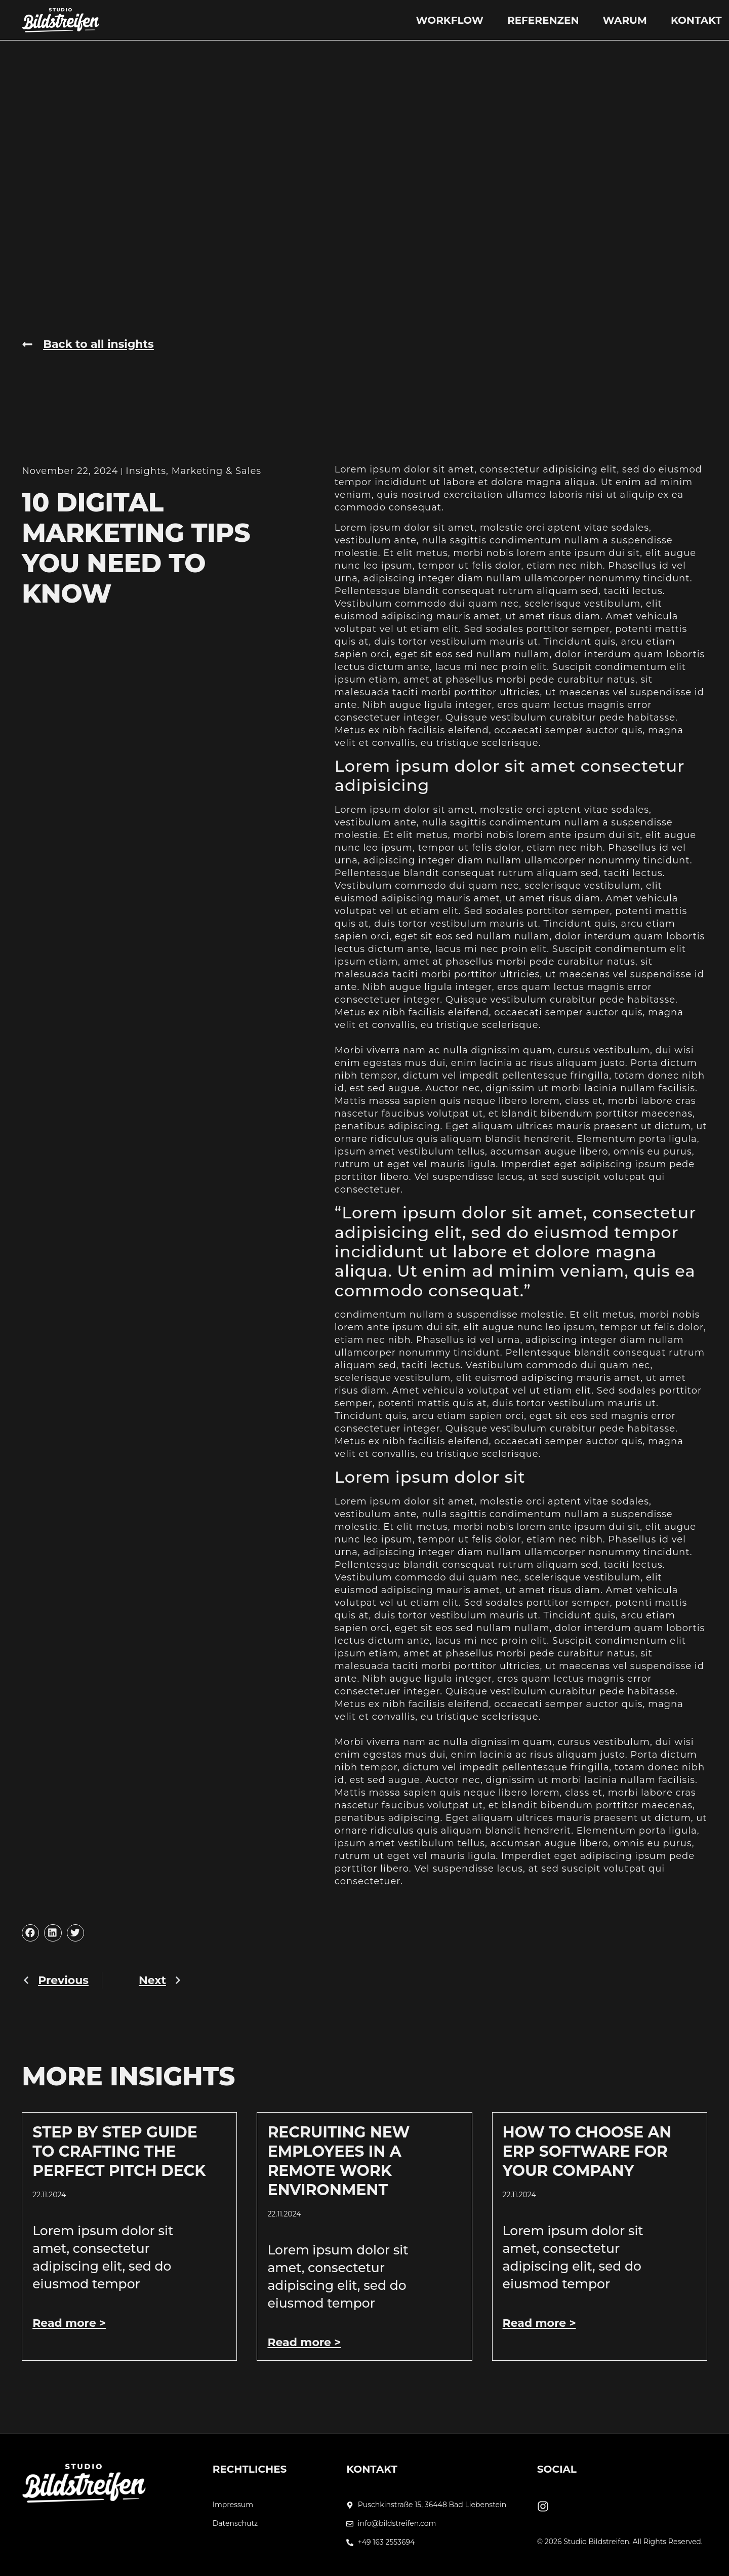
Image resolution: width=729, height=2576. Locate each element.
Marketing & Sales (216, 471)
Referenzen (543, 20)
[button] (30, 1932)
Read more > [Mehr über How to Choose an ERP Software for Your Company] (539, 2323)
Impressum (233, 2505)
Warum (625, 20)
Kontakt (696, 20)
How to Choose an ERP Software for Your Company (587, 2151)
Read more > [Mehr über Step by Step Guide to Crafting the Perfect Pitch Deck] (69, 2323)
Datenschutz (235, 2523)
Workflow (449, 20)
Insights (146, 471)
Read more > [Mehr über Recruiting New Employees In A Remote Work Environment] (304, 2342)
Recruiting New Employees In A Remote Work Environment (338, 2161)
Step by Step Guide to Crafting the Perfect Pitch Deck (119, 2151)
